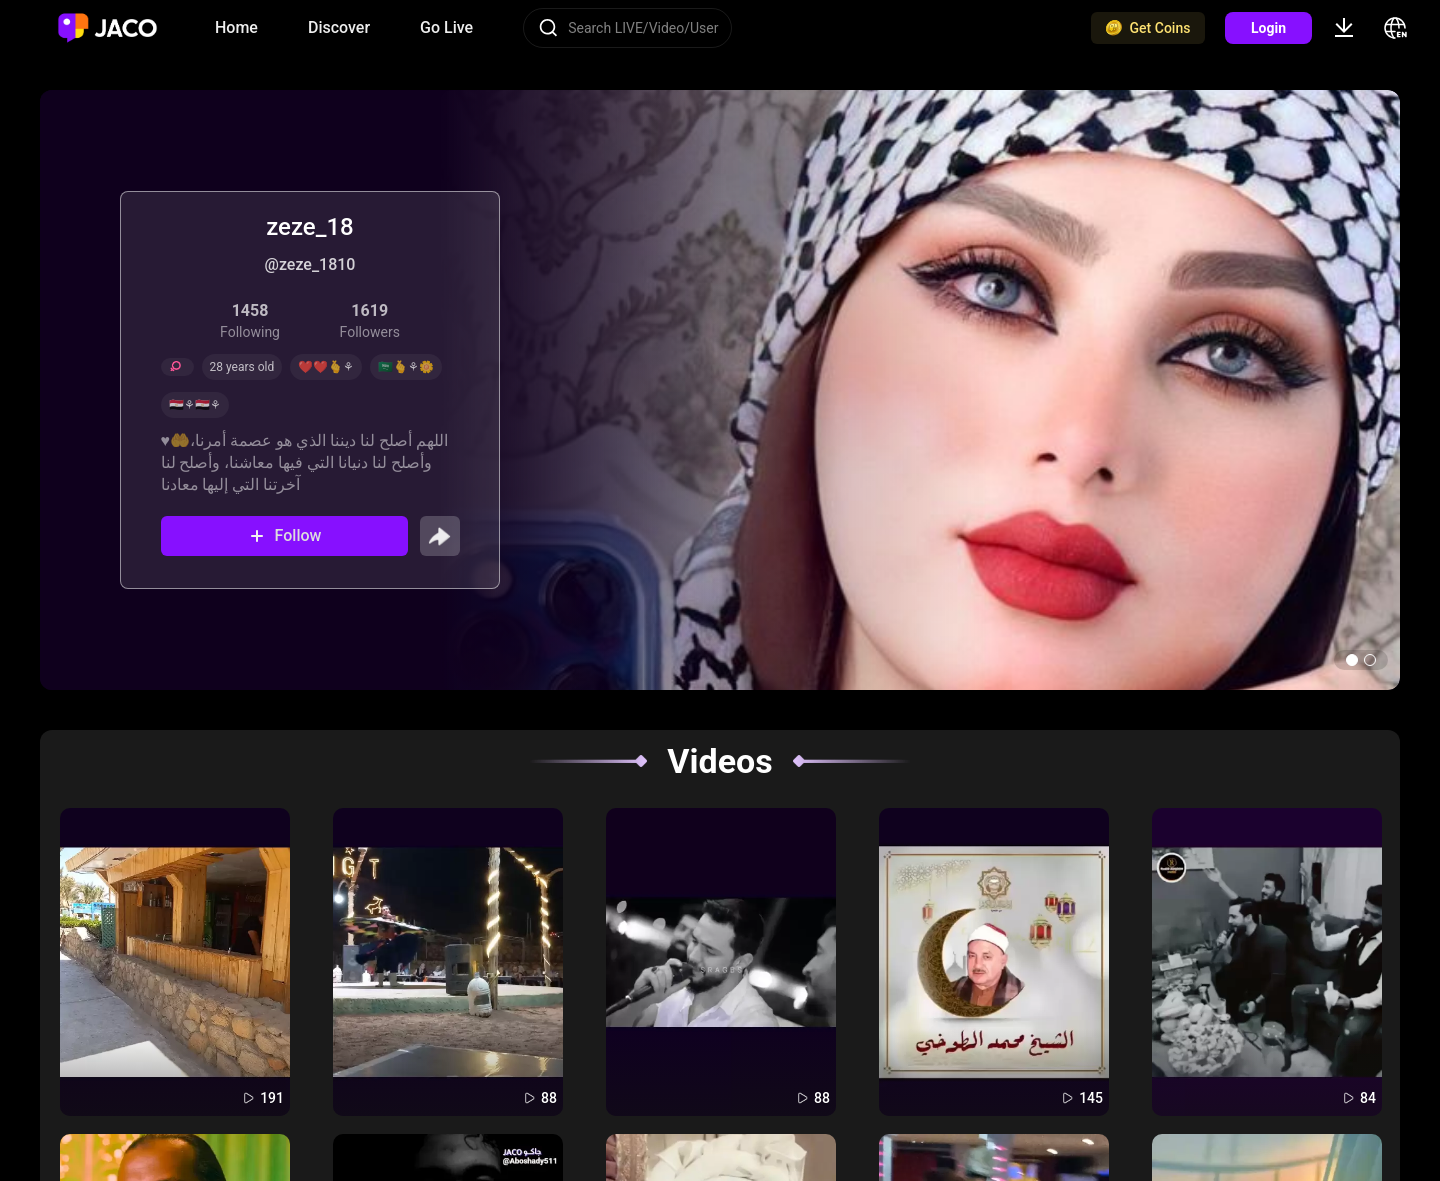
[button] (1352, 660)
